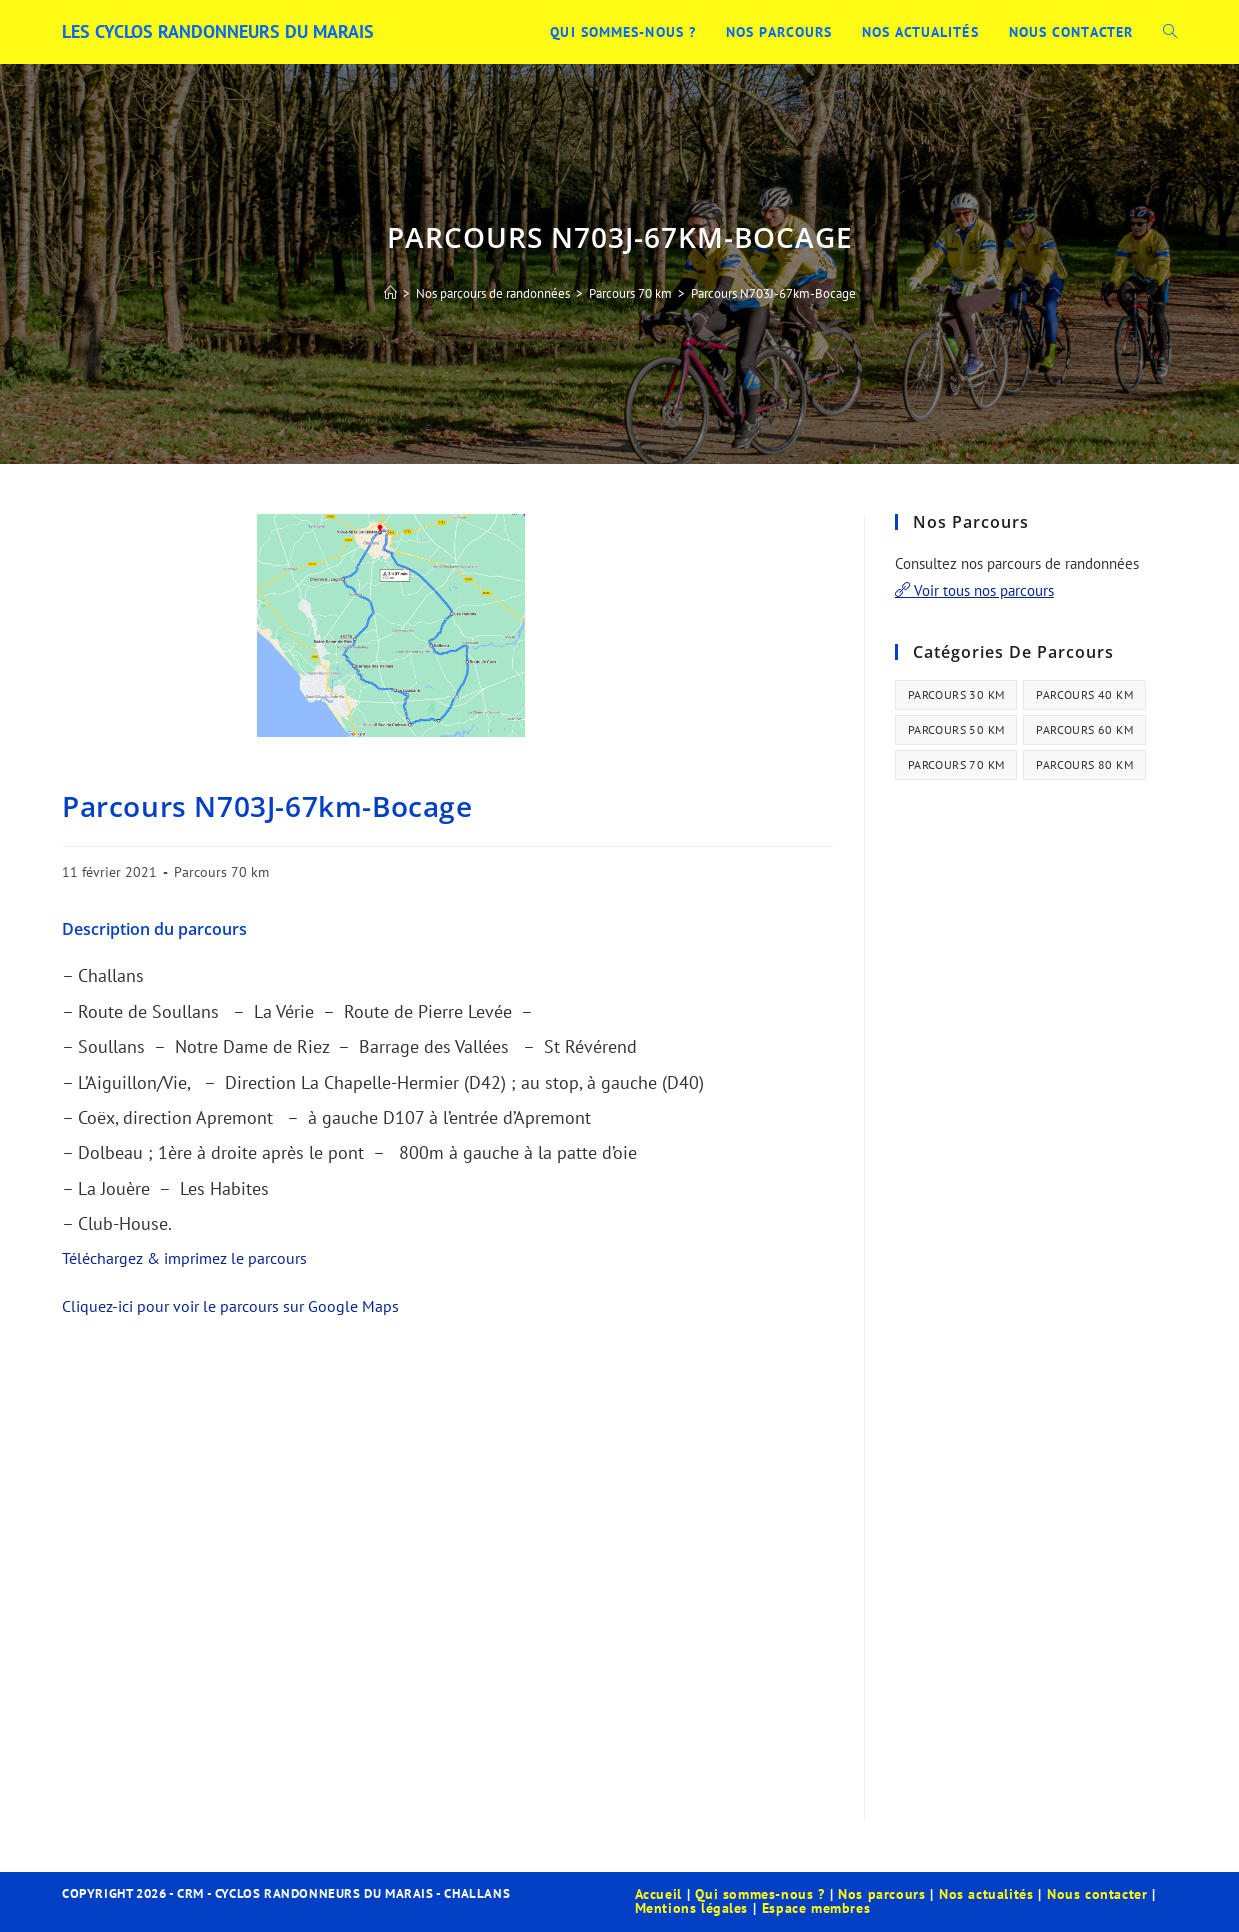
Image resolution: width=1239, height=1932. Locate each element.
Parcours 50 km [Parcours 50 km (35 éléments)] (956, 729)
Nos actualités (986, 1894)
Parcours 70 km (221, 872)
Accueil (658, 1894)
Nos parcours (881, 1894)
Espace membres (816, 1908)
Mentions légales (692, 1908)
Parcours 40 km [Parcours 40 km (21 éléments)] (1084, 694)
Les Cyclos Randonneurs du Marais (218, 31)
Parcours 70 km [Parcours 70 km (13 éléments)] (956, 764)
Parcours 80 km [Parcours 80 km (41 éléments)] (1084, 764)
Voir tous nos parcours (974, 590)
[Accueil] (390, 293)
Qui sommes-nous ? (759, 1894)
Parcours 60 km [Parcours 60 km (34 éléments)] (1084, 729)
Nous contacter (1097, 1894)
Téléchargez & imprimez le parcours (184, 1258)
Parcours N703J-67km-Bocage (773, 293)
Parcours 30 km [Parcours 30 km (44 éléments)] (956, 694)
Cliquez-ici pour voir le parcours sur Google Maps (230, 1306)
